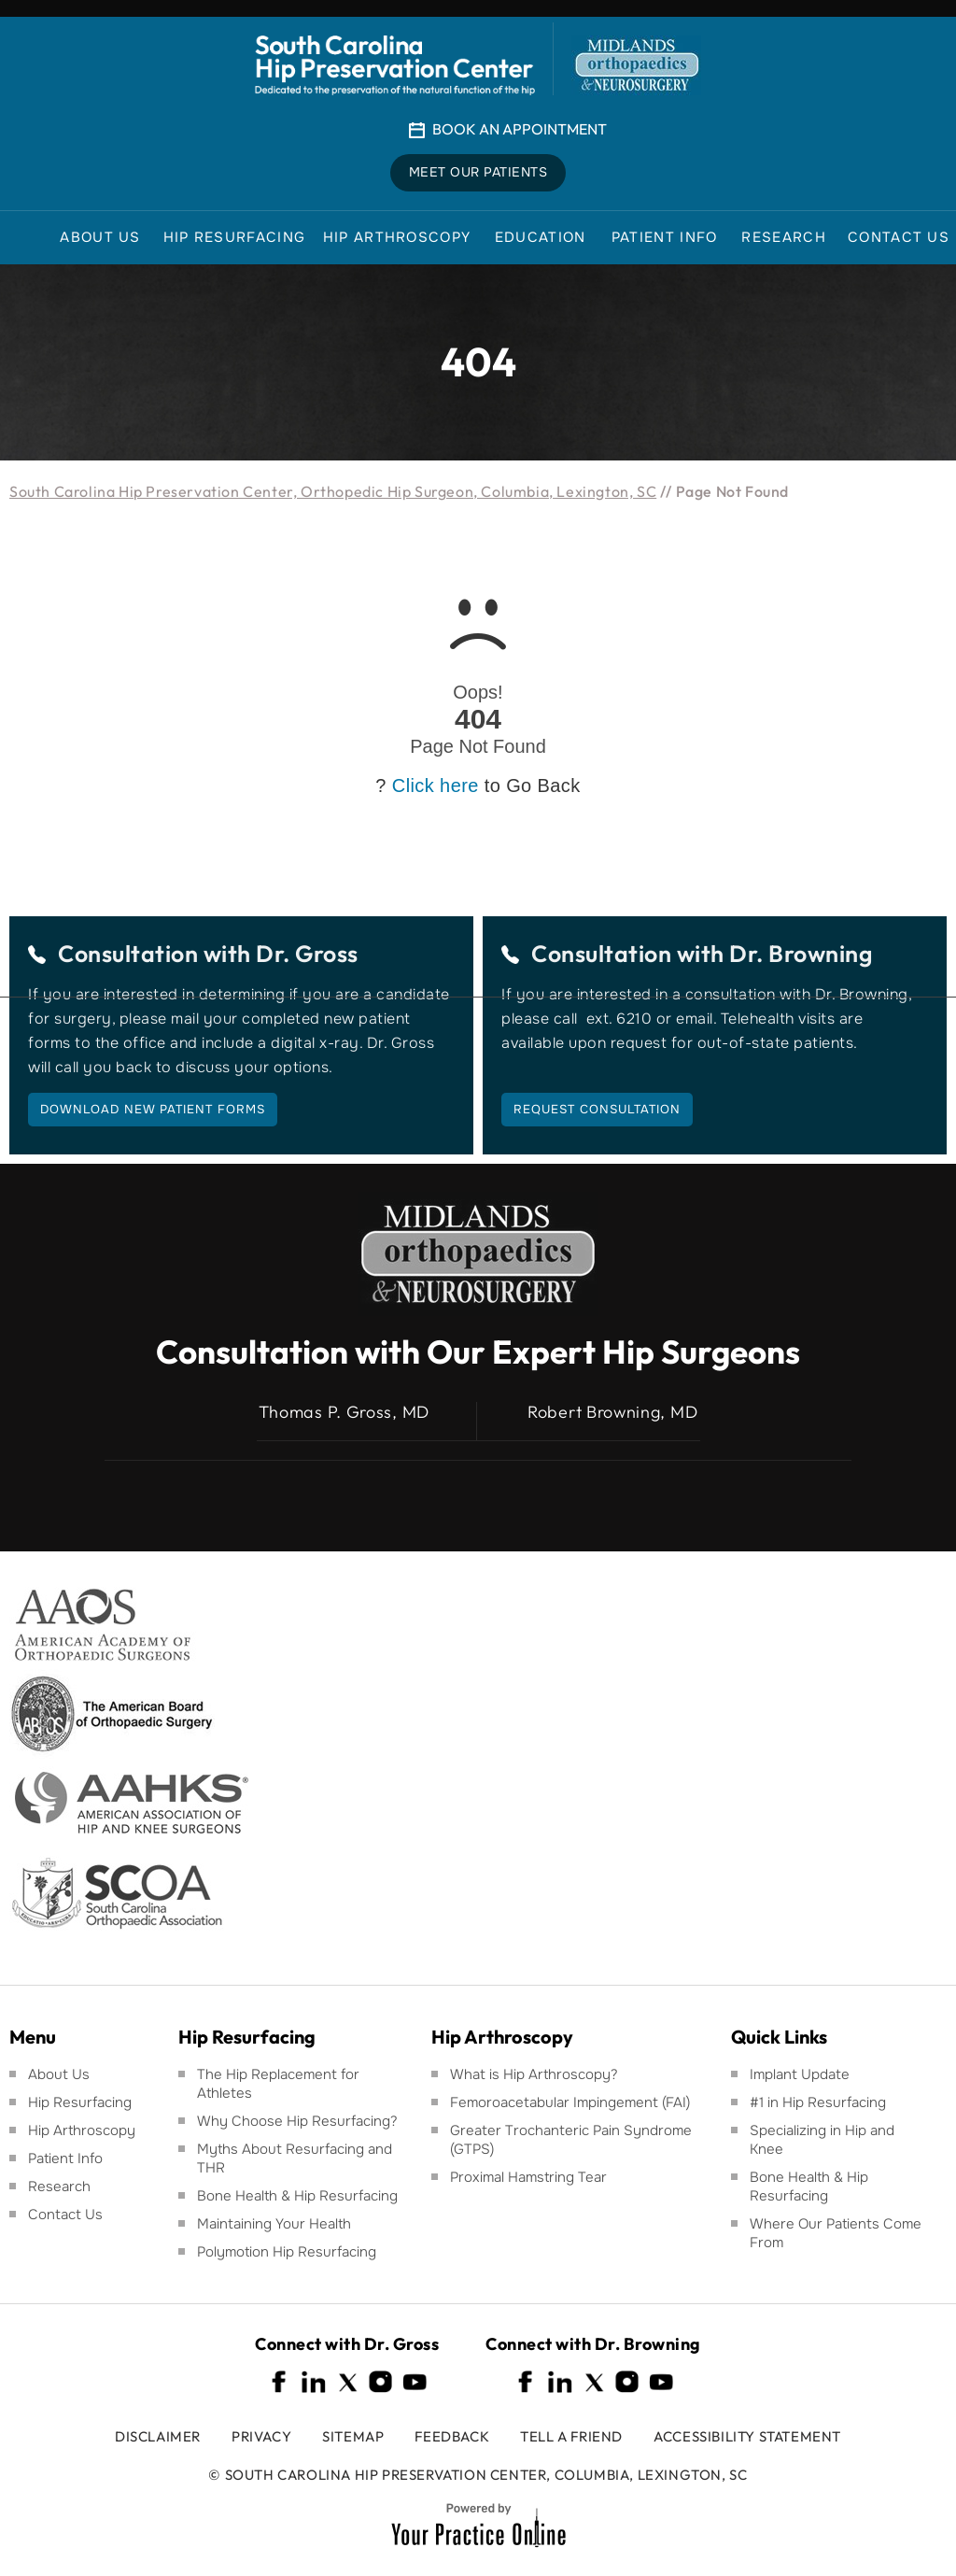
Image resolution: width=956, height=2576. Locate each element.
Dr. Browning (800, 954)
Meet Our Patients (478, 172)
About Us (59, 2074)
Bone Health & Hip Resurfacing (297, 2196)
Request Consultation (597, 1109)
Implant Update (800, 2074)
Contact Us (65, 2214)
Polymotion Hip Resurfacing (286, 2252)
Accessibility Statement (747, 2436)
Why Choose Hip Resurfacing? (297, 2121)
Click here (435, 785)
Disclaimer (158, 2436)
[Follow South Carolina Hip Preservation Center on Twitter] (347, 2382)
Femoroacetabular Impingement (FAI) (570, 2102)
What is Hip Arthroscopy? (534, 2074)
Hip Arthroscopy (81, 2130)
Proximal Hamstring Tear (528, 2177)
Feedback (452, 2436)
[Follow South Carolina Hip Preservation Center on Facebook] (280, 2382)
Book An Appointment (519, 129)
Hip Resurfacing (80, 2102)
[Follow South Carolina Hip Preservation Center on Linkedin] (314, 2382)
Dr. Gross (307, 954)
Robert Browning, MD (612, 1412)
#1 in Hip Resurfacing (818, 2102)
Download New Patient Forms (152, 1109)
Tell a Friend (571, 2436)
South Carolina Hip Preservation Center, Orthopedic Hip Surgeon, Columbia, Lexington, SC (332, 491)
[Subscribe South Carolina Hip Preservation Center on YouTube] (414, 2382)
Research (59, 2186)
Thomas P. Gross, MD (344, 1412)
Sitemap (353, 2436)
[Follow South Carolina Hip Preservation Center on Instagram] (381, 2382)
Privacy (261, 2436)
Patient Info (65, 2158)
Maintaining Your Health (274, 2224)
